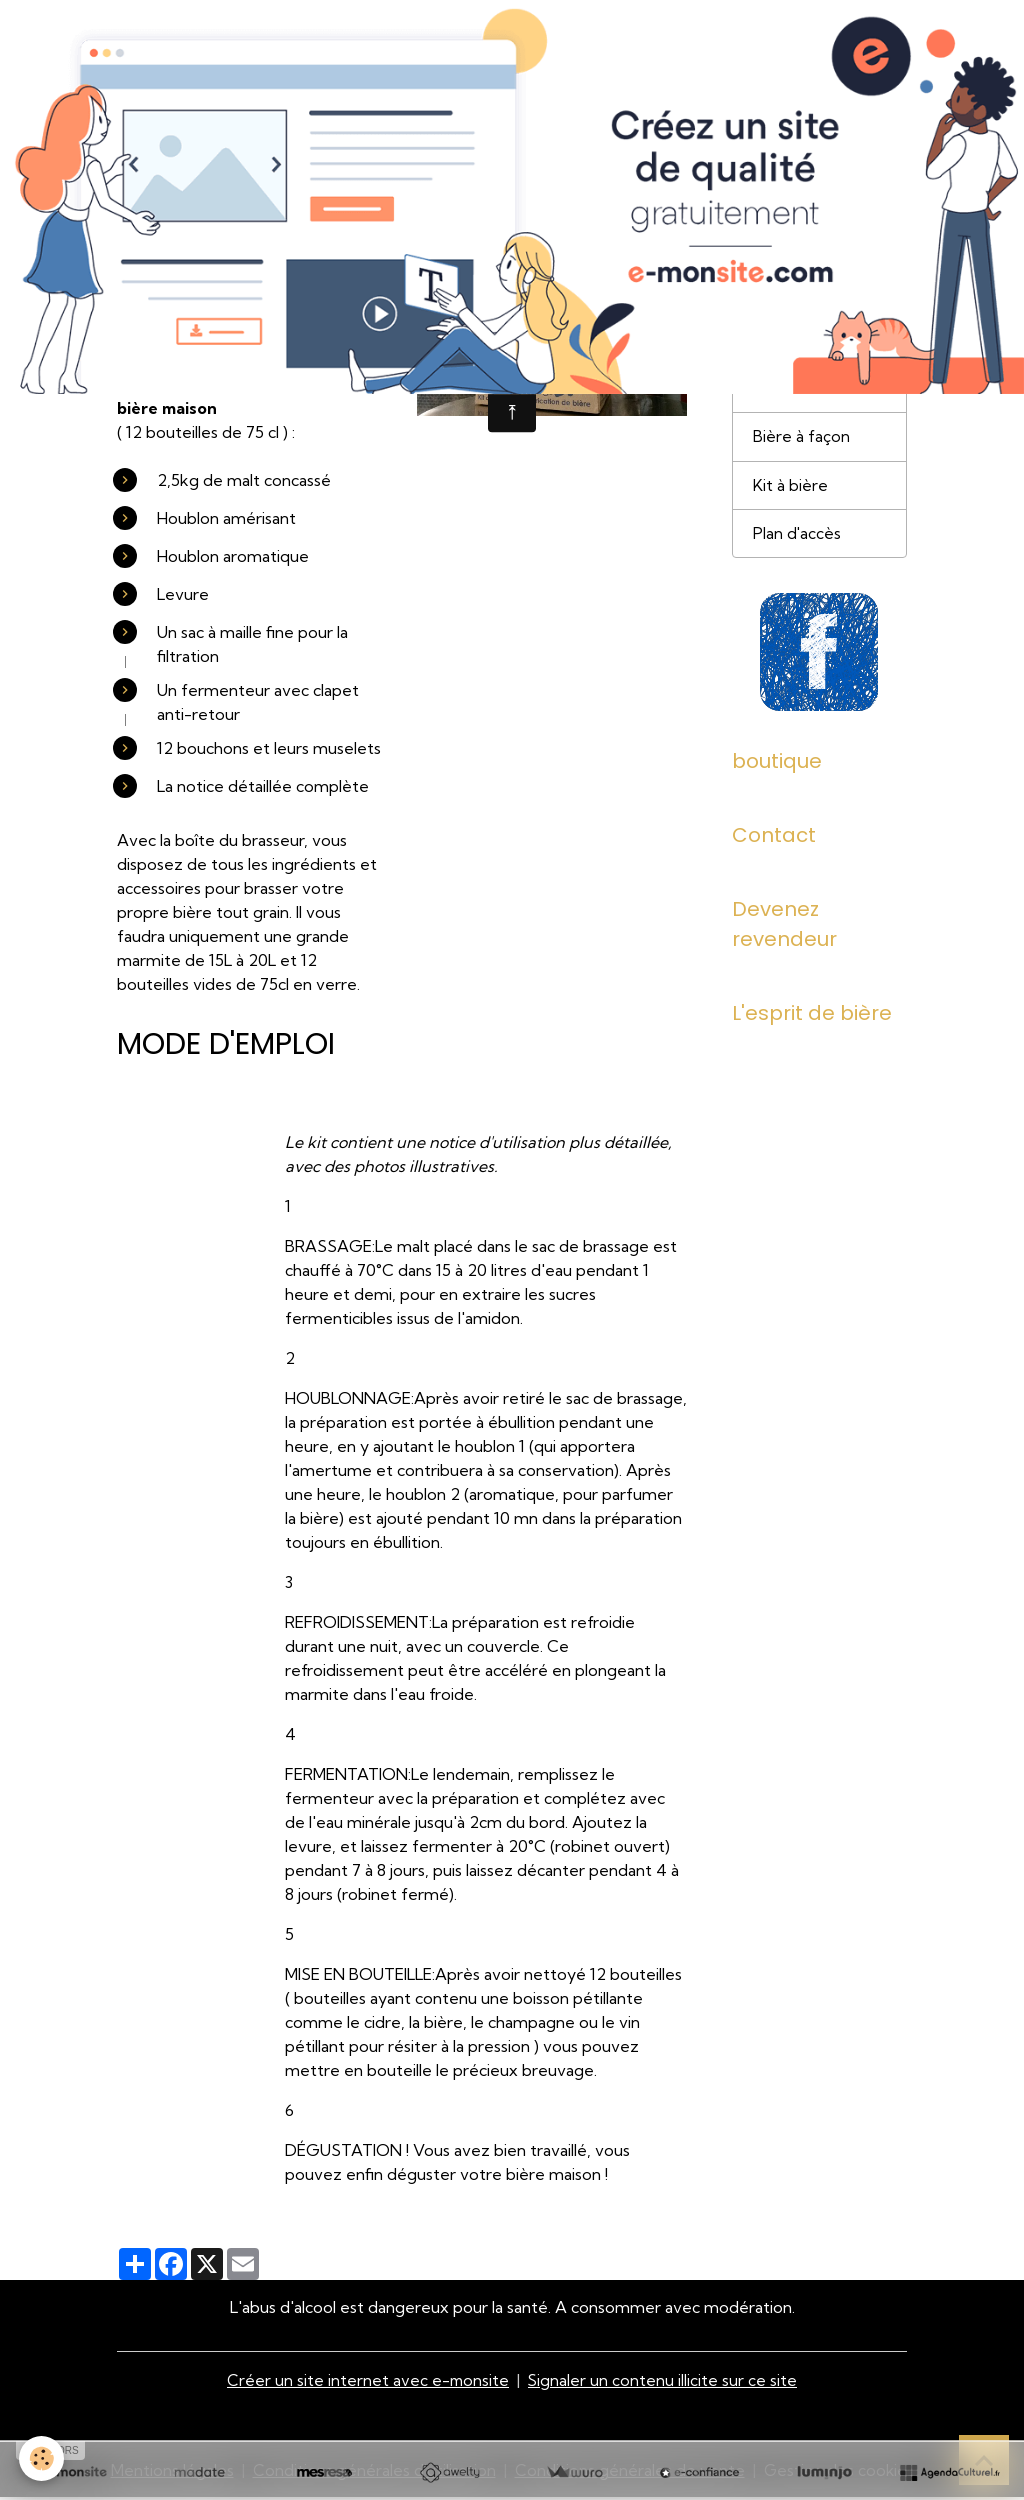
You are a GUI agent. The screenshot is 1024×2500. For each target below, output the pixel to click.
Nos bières (792, 393)
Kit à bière (790, 491)
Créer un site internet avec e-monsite (368, 2383)
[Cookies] (42, 2458)
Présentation (801, 344)
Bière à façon (801, 442)
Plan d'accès (797, 540)
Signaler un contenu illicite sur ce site (664, 2383)
